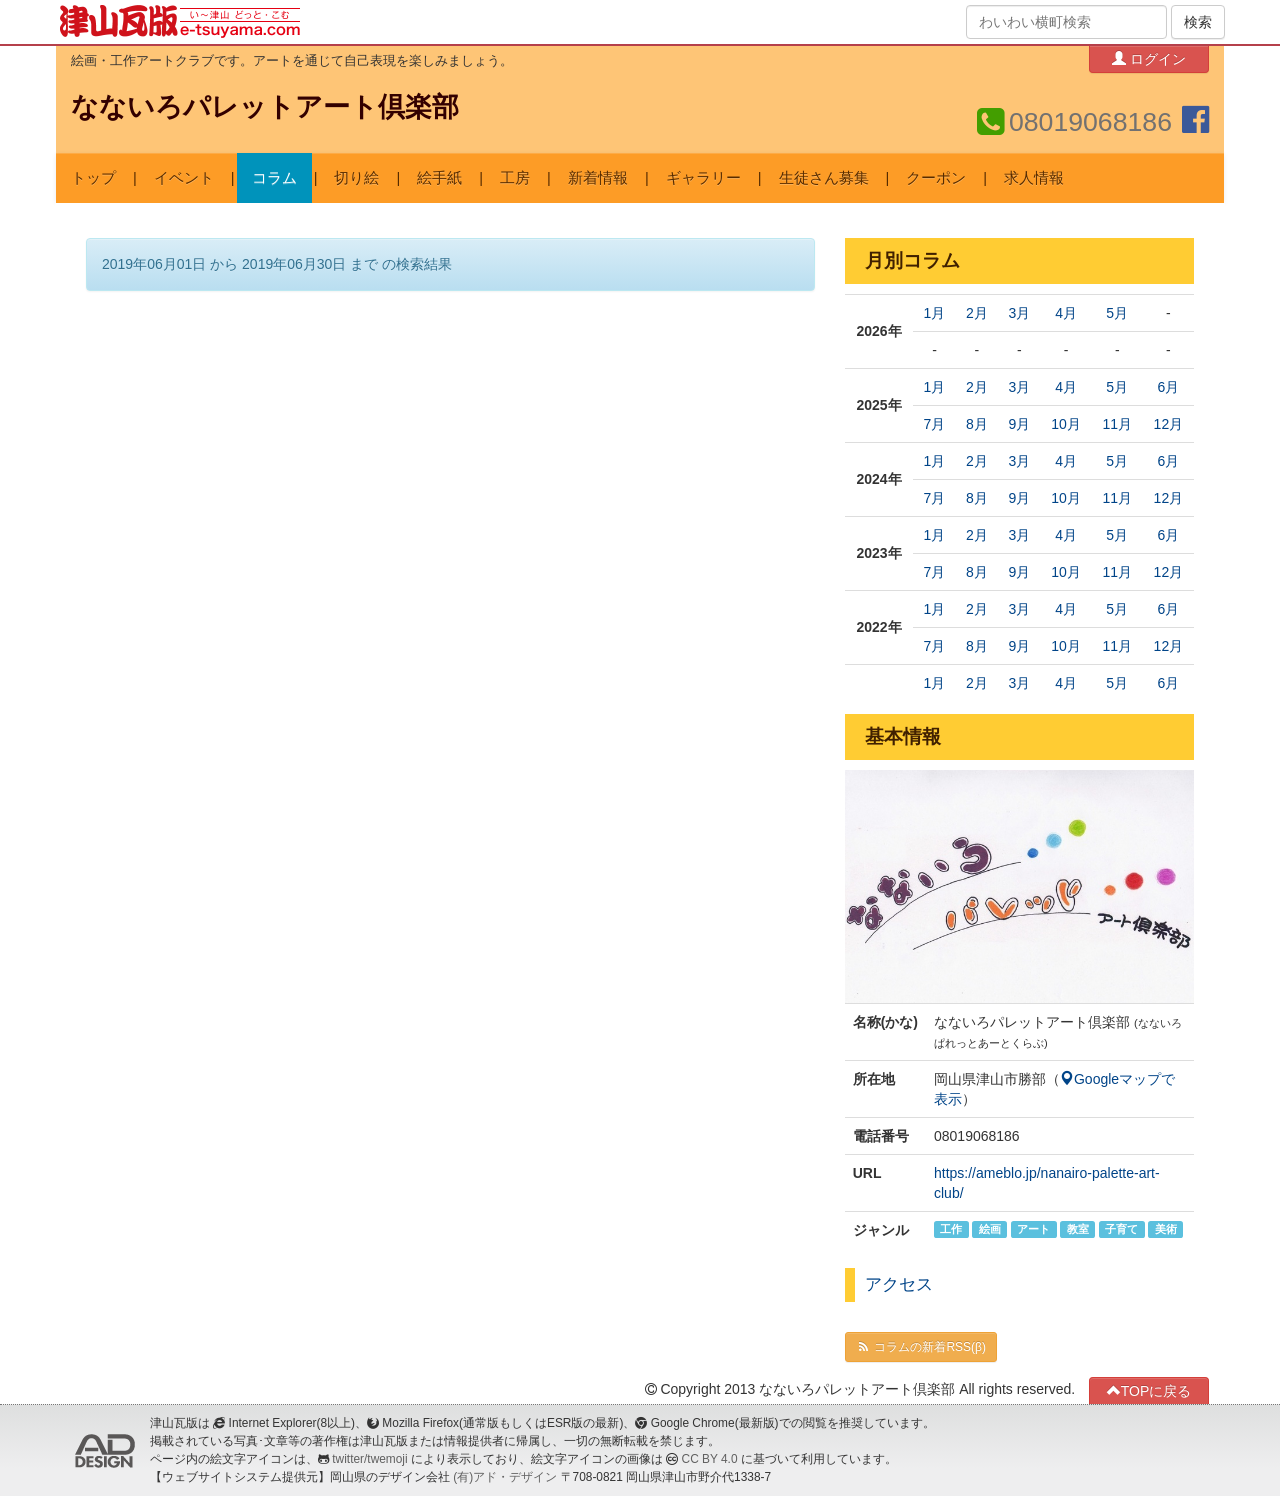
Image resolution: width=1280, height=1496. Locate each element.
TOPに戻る (1149, 1390)
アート (1033, 1229)
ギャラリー (703, 178)
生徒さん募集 (824, 178)
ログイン (1149, 58)
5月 (1117, 313)
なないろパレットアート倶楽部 (265, 107)
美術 (1166, 1229)
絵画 (990, 1229)
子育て (1121, 1229)
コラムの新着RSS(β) (921, 1347)
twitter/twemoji (369, 1459)
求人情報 (1034, 178)
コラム (274, 178)
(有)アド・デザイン (505, 1477)
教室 (1078, 1229)
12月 (1169, 424)
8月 (977, 424)
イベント (184, 178)
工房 (515, 178)
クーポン (936, 178)
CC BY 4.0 (710, 1459)
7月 (935, 424)
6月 (1168, 387)
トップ (93, 178)
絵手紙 (439, 178)
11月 (1117, 424)
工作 (951, 1229)
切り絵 (356, 178)
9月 (1019, 424)
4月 (1066, 313)
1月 (935, 313)
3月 (1019, 313)
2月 (977, 313)
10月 (1066, 424)
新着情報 (598, 178)
